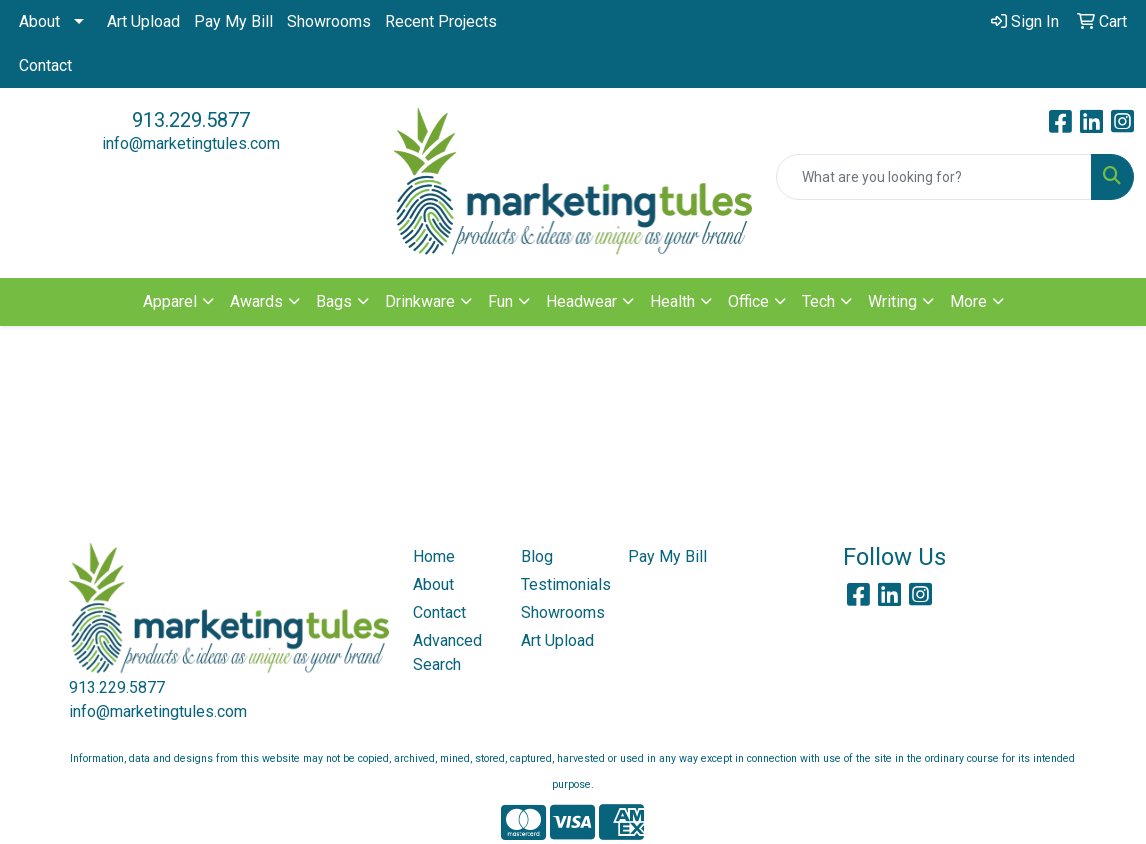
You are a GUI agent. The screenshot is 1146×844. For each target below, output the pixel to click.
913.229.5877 (191, 120)
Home (434, 556)
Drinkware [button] (420, 301)
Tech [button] (818, 301)
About (39, 21)
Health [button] (672, 301)
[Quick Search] (934, 177)
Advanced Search (447, 652)
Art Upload (143, 21)
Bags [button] (334, 301)
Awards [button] (256, 301)
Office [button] (748, 301)
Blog (537, 556)
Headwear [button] (581, 301)
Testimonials (562, 584)
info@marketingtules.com (191, 143)
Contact (45, 65)
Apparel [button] (170, 301)
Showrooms (329, 21)
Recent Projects (441, 21)
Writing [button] (892, 301)
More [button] (968, 301)
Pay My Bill (233, 21)
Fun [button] (500, 301)
